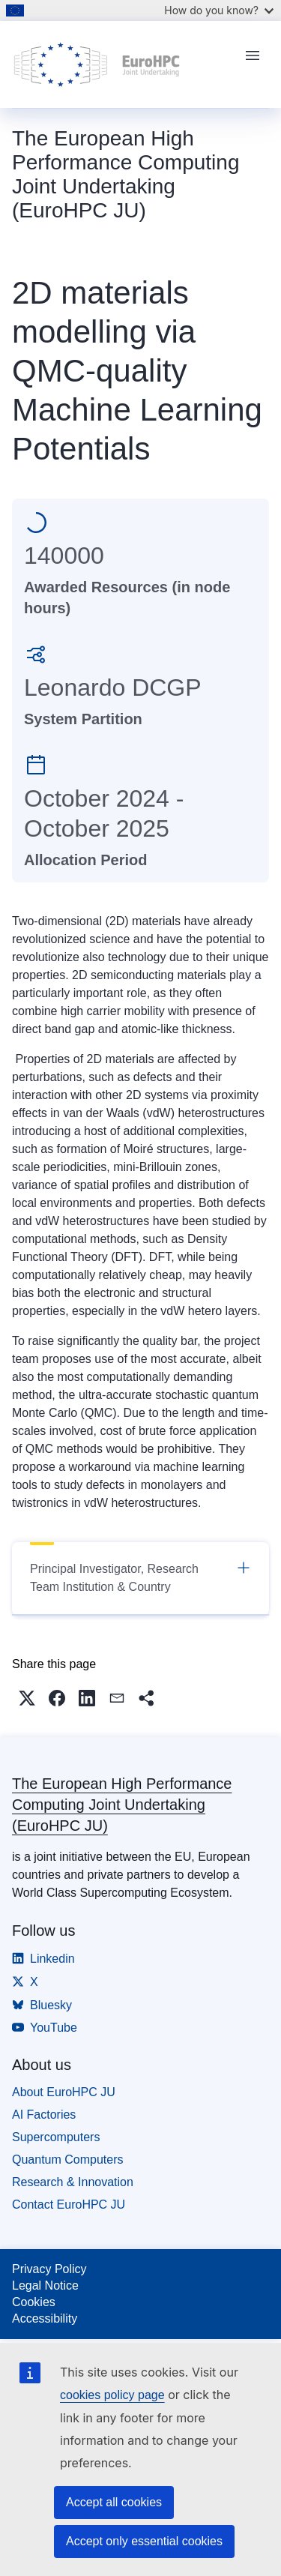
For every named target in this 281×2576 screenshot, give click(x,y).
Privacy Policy (49, 2269)
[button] (27, 1698)
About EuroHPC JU (63, 2092)
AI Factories (44, 2114)
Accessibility (44, 2318)
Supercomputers (56, 2137)
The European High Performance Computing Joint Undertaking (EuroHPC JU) (122, 1804)
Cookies (33, 2302)
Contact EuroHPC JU (68, 2204)
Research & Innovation (72, 2182)
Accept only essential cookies (144, 2541)
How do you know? (219, 10)
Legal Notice (45, 2285)
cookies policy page (112, 2395)
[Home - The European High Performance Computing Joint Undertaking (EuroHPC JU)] (122, 64)
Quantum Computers (68, 2159)
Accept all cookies (114, 2502)
